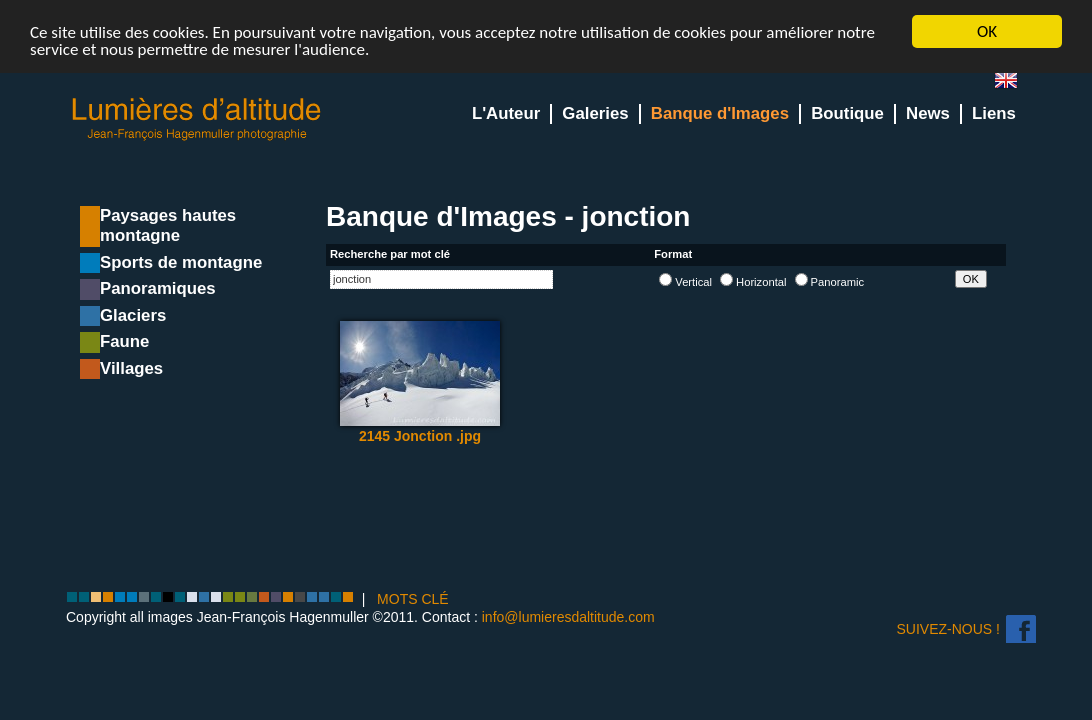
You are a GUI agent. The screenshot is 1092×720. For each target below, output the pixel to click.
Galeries (595, 113)
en (1014, 84)
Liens (994, 113)
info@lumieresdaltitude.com (568, 616)
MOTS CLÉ (413, 599)
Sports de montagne (181, 262)
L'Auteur (506, 113)
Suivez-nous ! (948, 629)
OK (987, 31)
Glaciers (133, 315)
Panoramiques (158, 288)
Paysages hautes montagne (168, 225)
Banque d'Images (720, 113)
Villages (131, 368)
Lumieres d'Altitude (197, 119)
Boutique (847, 113)
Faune (124, 341)
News (928, 113)
